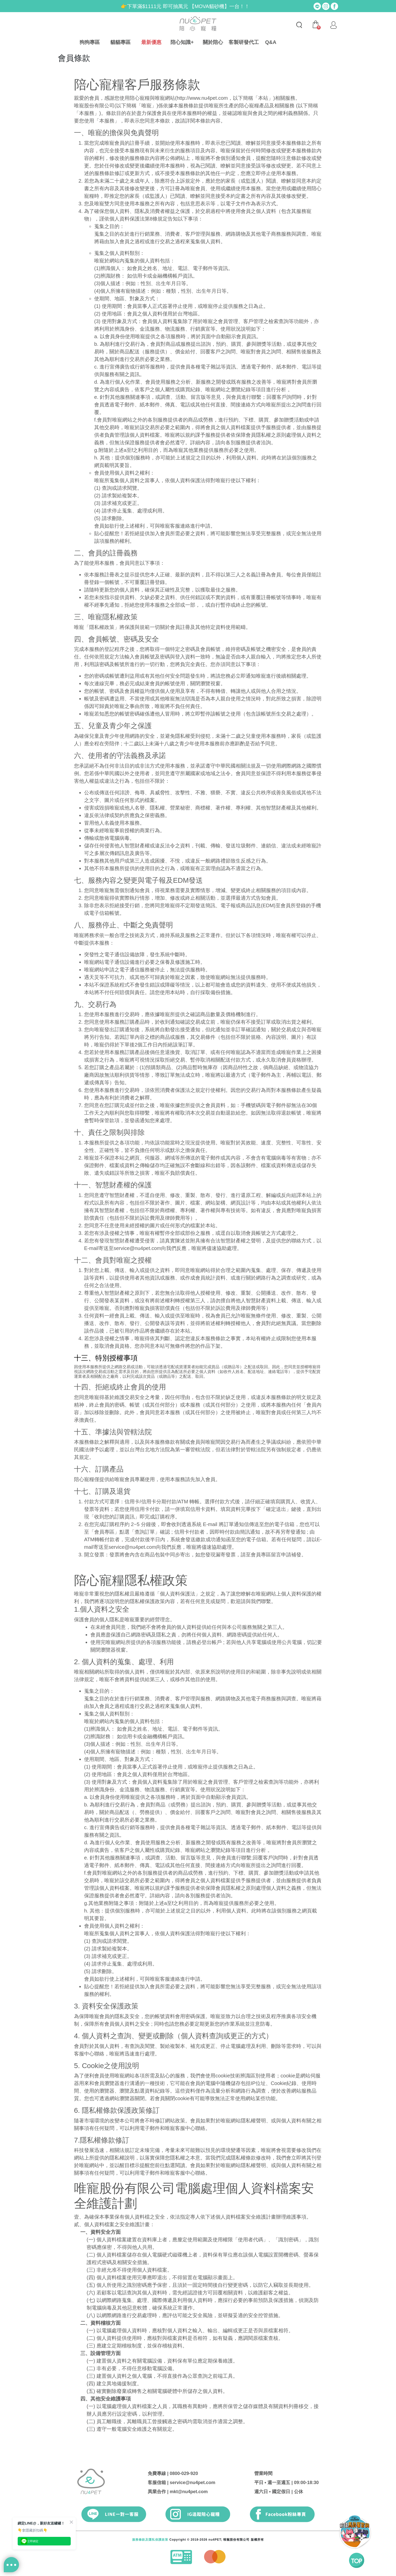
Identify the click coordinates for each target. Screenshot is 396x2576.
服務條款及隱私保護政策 (150, 2539)
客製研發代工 (244, 42)
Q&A (270, 42)
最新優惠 (151, 42)
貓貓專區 (120, 42)
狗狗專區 (90, 42)
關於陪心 (213, 42)
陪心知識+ (182, 42)
